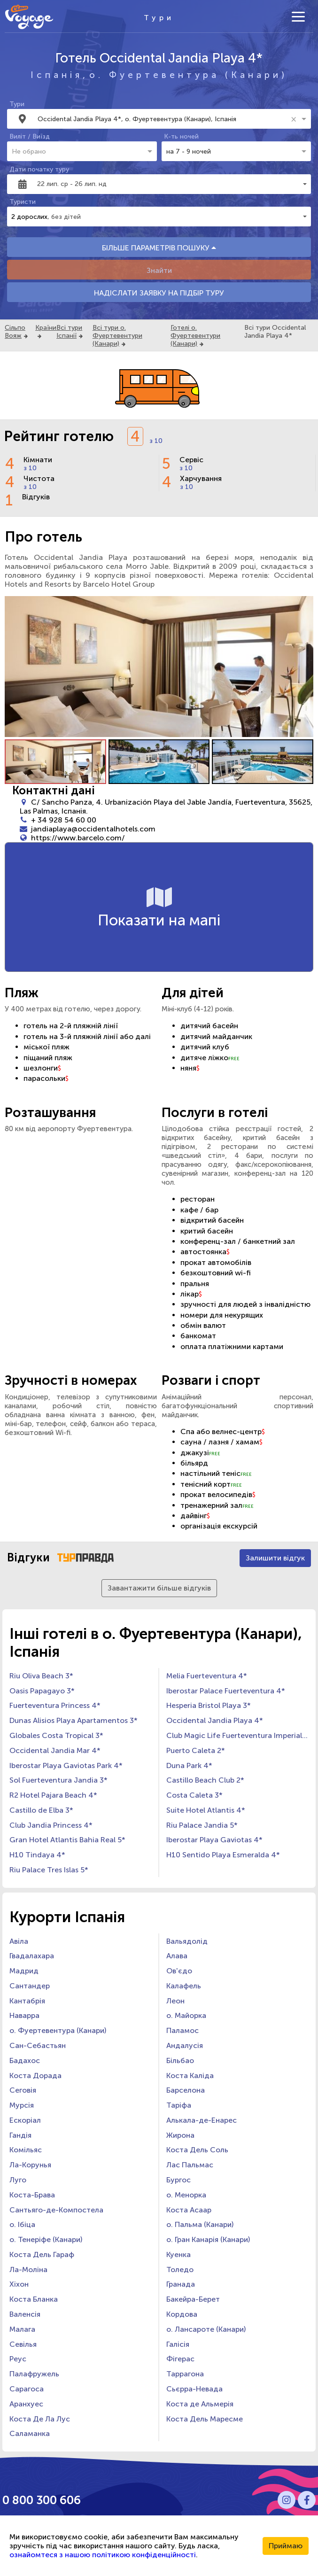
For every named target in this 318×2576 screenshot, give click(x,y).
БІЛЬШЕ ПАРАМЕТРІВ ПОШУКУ (159, 247)
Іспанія (57, 75)
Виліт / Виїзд (29, 136)
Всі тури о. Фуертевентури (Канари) (117, 336)
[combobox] (162, 119)
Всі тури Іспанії (69, 332)
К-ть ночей (181, 136)
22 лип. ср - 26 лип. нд (72, 184)
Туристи (22, 202)
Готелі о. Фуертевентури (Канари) (195, 336)
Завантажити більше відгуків (159, 1587)
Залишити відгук (275, 1557)
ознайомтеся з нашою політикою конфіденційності (102, 2554)
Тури (16, 104)
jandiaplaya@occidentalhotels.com (93, 828)
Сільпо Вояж (15, 332)
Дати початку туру (39, 169)
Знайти (159, 270)
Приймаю (285, 2545)
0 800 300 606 (41, 2500)
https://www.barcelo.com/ (78, 837)
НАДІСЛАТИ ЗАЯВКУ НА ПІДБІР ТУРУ (159, 292)
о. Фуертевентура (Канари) (188, 75)
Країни (45, 328)
